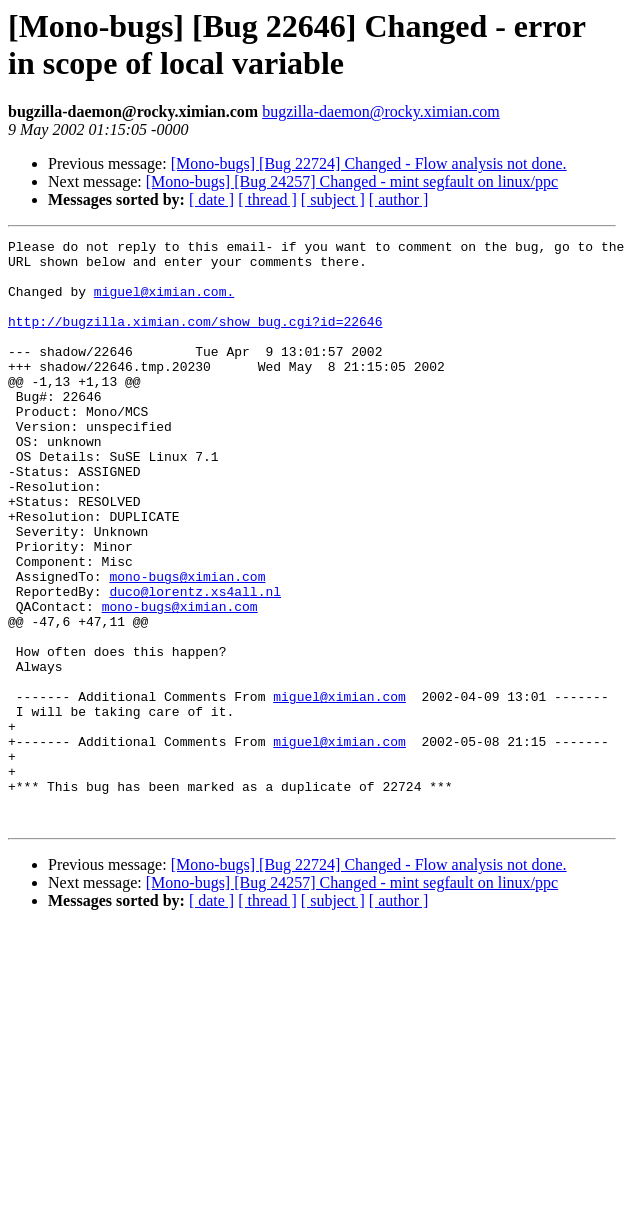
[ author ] (399, 199)
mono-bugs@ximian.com (187, 645)
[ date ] (211, 199)
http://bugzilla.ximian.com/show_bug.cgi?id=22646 (195, 339)
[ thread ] (267, 199)
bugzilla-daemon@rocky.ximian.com (381, 111)
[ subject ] (333, 199)
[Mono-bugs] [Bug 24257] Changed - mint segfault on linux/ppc (352, 181)
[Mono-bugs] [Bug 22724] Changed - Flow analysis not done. (369, 163)
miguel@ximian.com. (164, 303)
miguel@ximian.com (339, 789)
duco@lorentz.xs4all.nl (195, 663)
